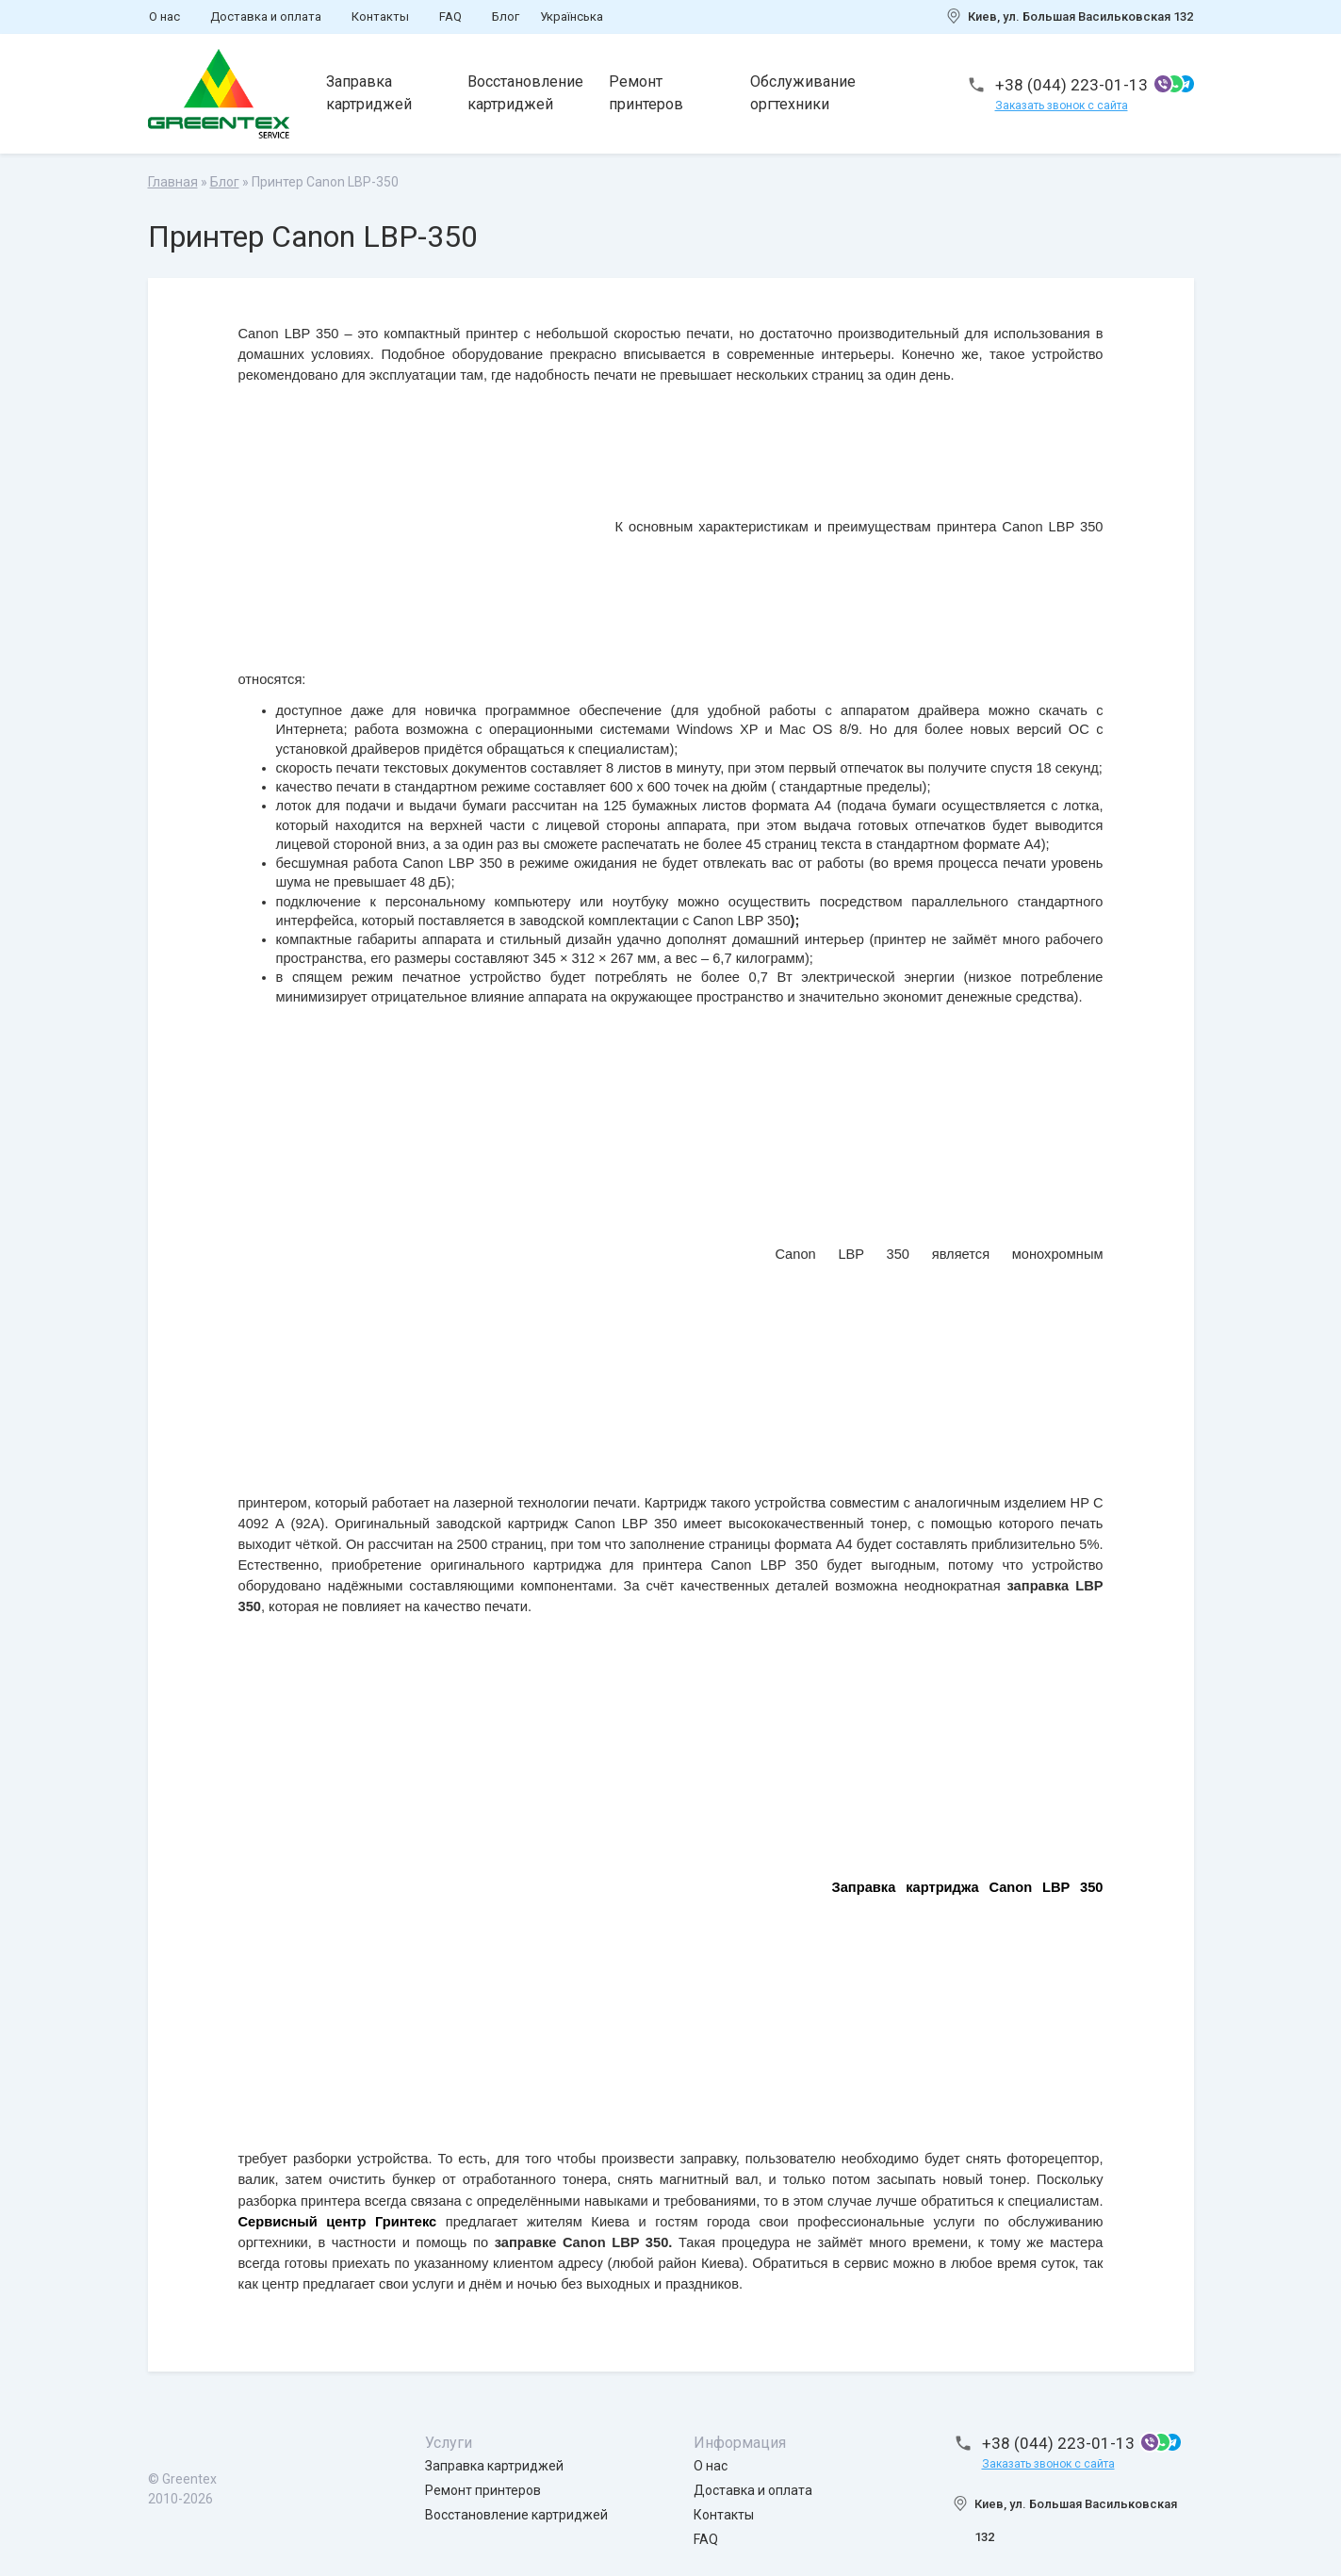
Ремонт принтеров (647, 93)
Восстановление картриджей (526, 93)
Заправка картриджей (370, 93)
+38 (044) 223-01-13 (1071, 84)
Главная (173, 181)
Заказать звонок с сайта (1061, 105)
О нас (164, 16)
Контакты (380, 16)
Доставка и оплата (265, 16)
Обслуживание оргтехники (804, 93)
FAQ (450, 16)
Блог (505, 16)
